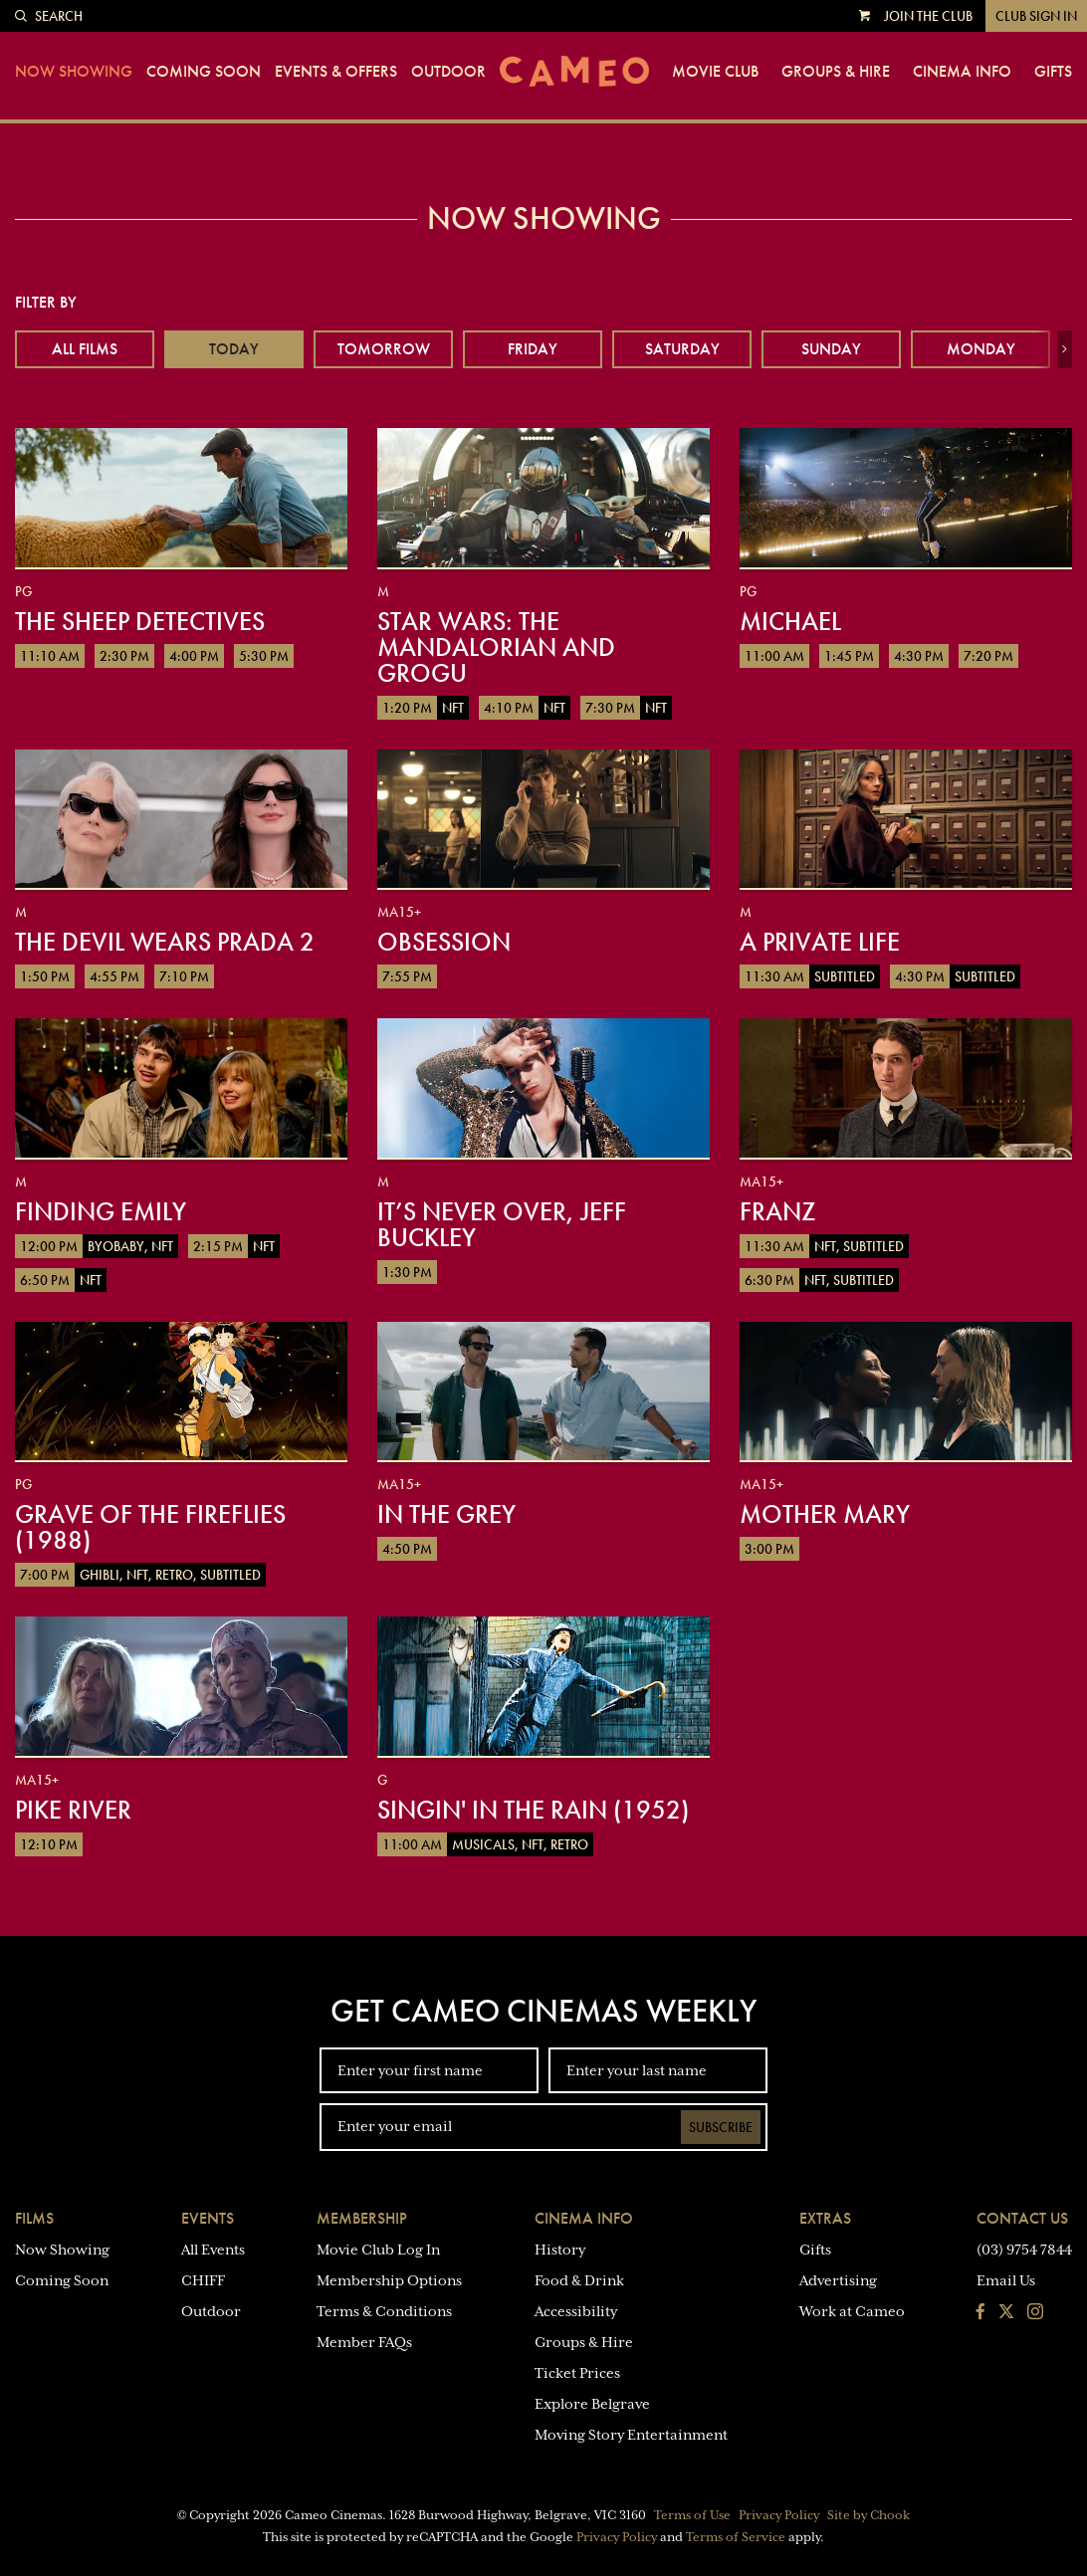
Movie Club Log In (378, 2249)
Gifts (1053, 72)
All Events (213, 2249)
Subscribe (721, 2127)
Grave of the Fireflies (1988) (150, 1527)
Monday (981, 348)
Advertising (838, 2280)
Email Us (1006, 2280)
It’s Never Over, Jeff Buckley (501, 1224)
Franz (777, 1211)
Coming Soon (203, 72)
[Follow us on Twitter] (1006, 2313)
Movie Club (715, 72)
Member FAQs (364, 2342)
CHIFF (203, 2280)
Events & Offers (336, 72)
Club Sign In (1036, 16)
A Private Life (820, 942)
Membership (362, 2218)
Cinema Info (962, 72)
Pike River (73, 1809)
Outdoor (448, 72)
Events (207, 2218)
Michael (790, 621)
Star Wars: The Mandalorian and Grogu (496, 647)
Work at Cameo (852, 2311)
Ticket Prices (577, 2373)
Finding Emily (100, 1211)
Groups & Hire (835, 72)
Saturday (682, 348)
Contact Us (1022, 2218)
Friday (532, 348)
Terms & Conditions (384, 2311)
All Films (84, 348)
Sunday (831, 348)
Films (34, 2218)
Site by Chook (868, 2515)
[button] (1064, 349)
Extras (825, 2218)
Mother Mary (825, 1514)
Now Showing (73, 72)
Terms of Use (692, 2515)
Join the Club (928, 16)
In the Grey (446, 1514)
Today (234, 348)
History (560, 2249)
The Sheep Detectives (140, 621)
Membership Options (389, 2280)
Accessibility (576, 2311)
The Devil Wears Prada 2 (165, 942)
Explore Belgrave (592, 2404)
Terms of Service (735, 2537)
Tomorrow (383, 348)
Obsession (444, 942)
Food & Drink (579, 2280)
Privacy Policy (779, 2515)
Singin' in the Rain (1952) (533, 1809)
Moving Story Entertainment (631, 2435)
